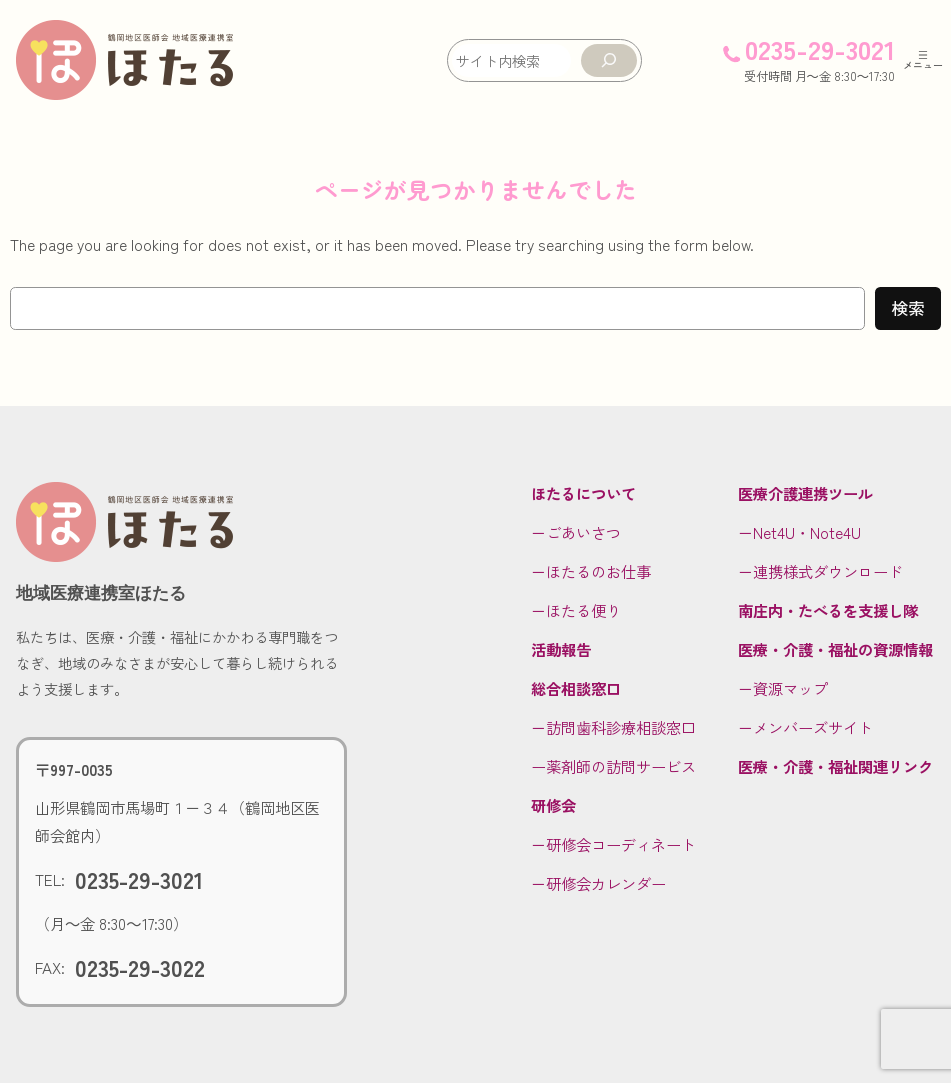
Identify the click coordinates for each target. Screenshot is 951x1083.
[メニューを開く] (923, 60)
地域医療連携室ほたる (101, 593)
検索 (908, 308)
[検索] (609, 60)
